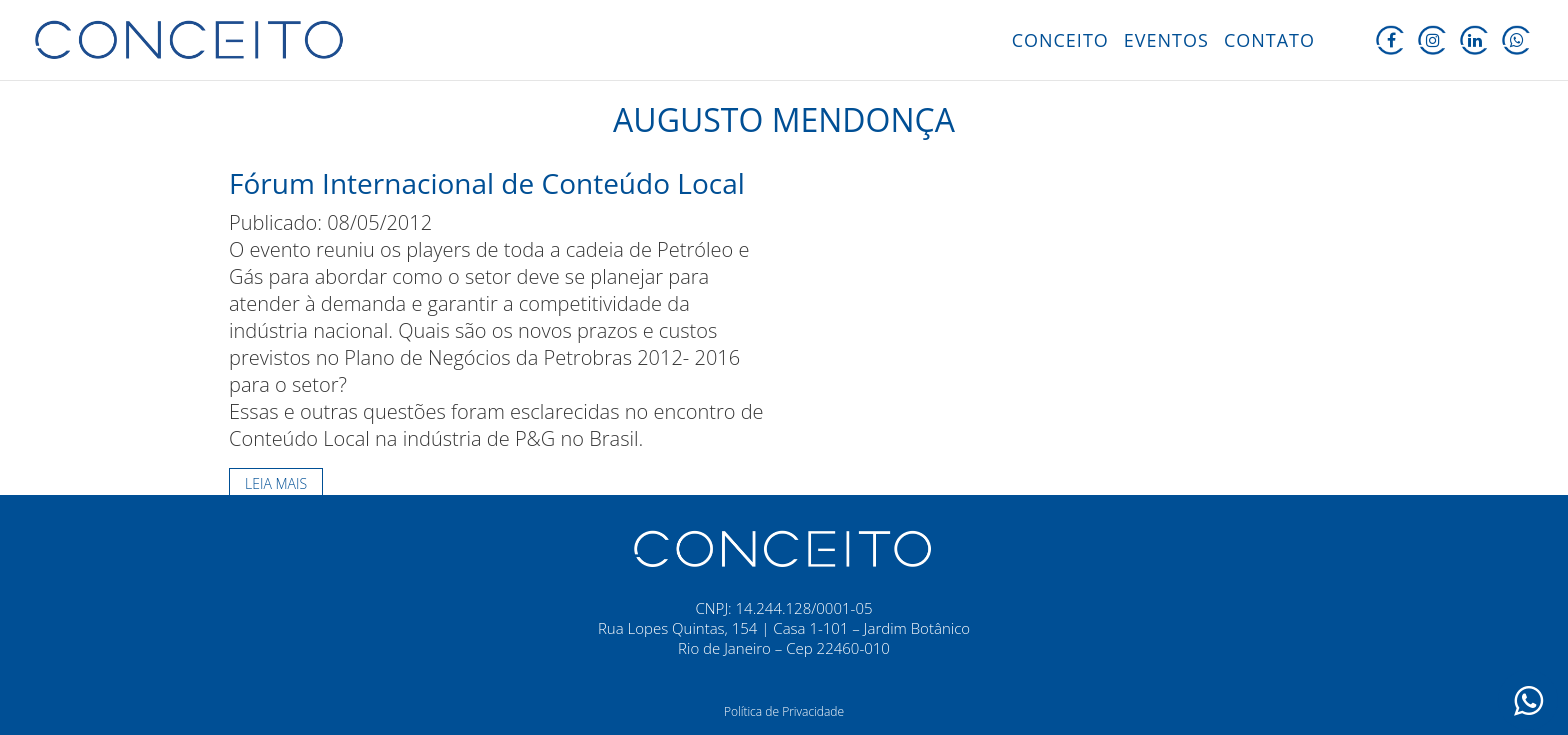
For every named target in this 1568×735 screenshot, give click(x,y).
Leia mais (276, 483)
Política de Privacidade (784, 711)
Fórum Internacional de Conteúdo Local (487, 183)
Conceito (1060, 40)
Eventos (1166, 40)
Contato (1269, 40)
